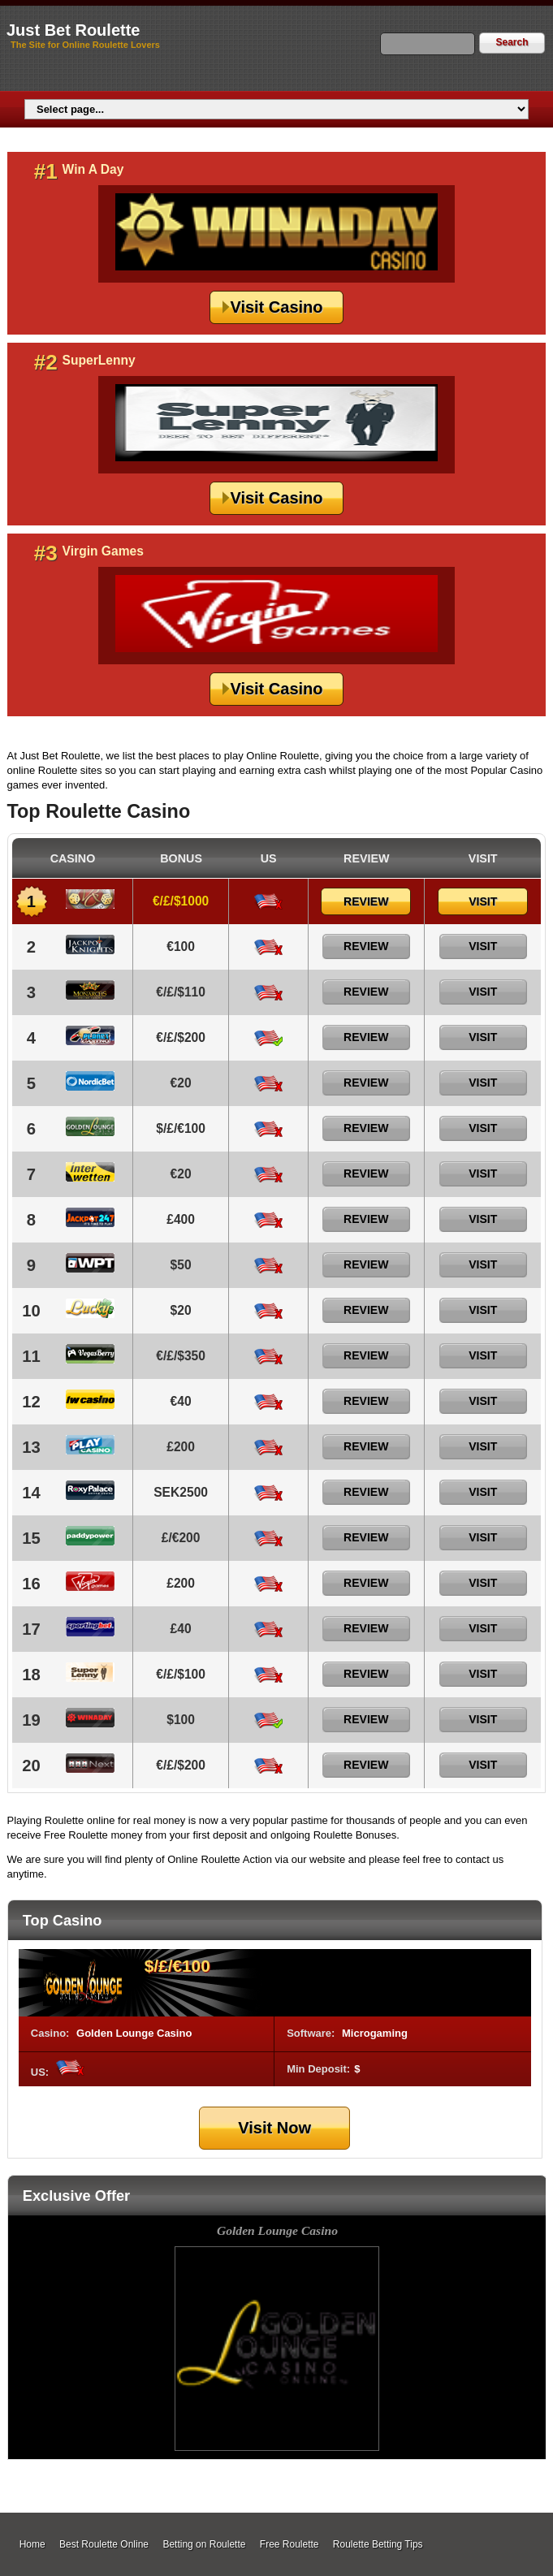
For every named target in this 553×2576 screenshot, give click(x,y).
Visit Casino (276, 307)
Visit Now (274, 2128)
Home (32, 2544)
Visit (483, 901)
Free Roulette (289, 2544)
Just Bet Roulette (73, 30)
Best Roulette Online (104, 2544)
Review (365, 901)
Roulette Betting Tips (378, 2544)
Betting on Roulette (203, 2544)
